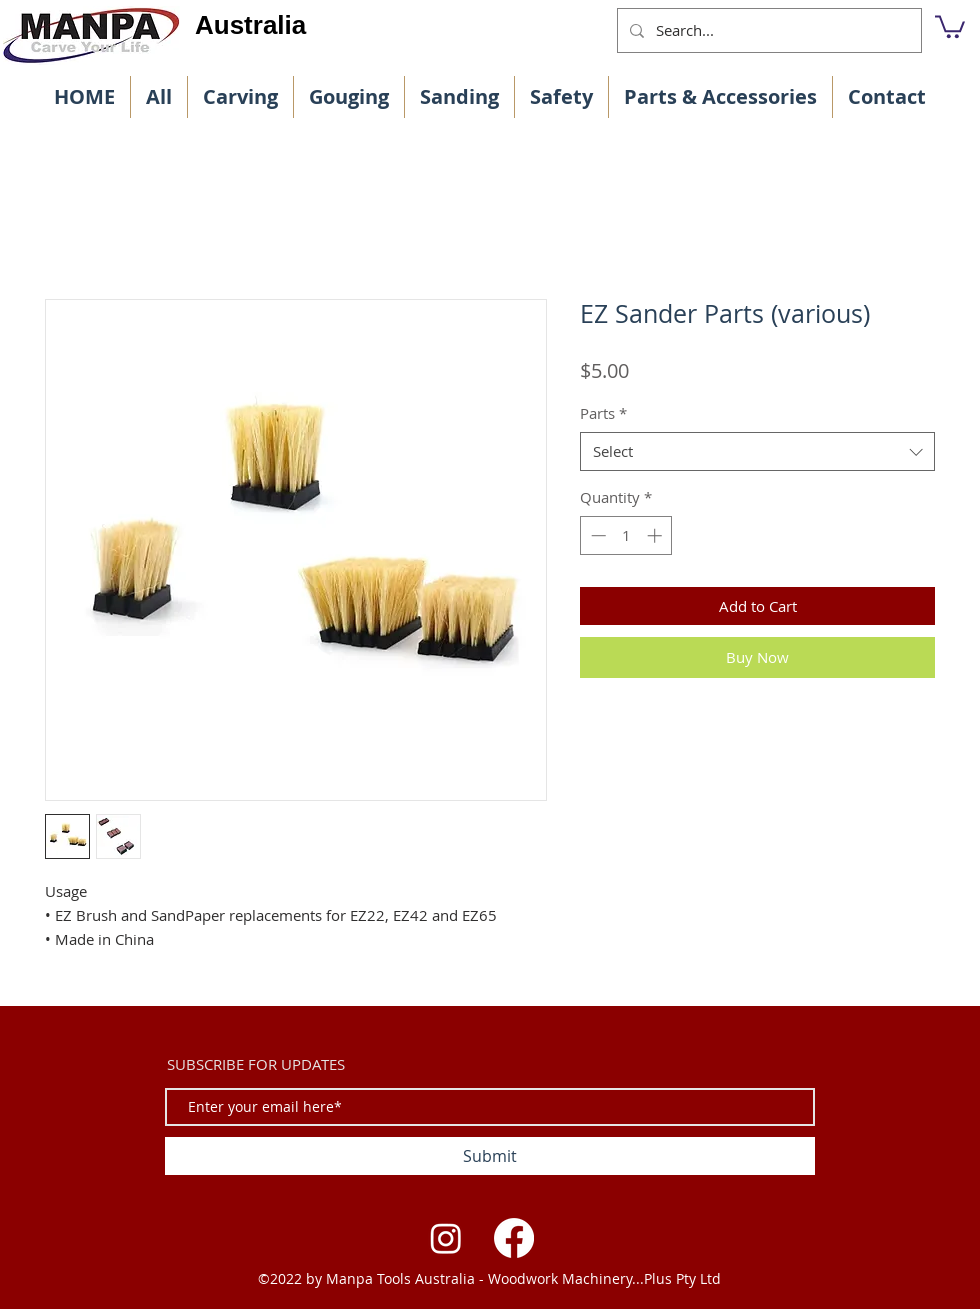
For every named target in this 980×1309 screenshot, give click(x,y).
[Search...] (767, 30)
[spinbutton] (626, 535)
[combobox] (757, 451)
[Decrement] (596, 535)
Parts (603, 413)
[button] (950, 25)
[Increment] (656, 535)
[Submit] (490, 1156)
